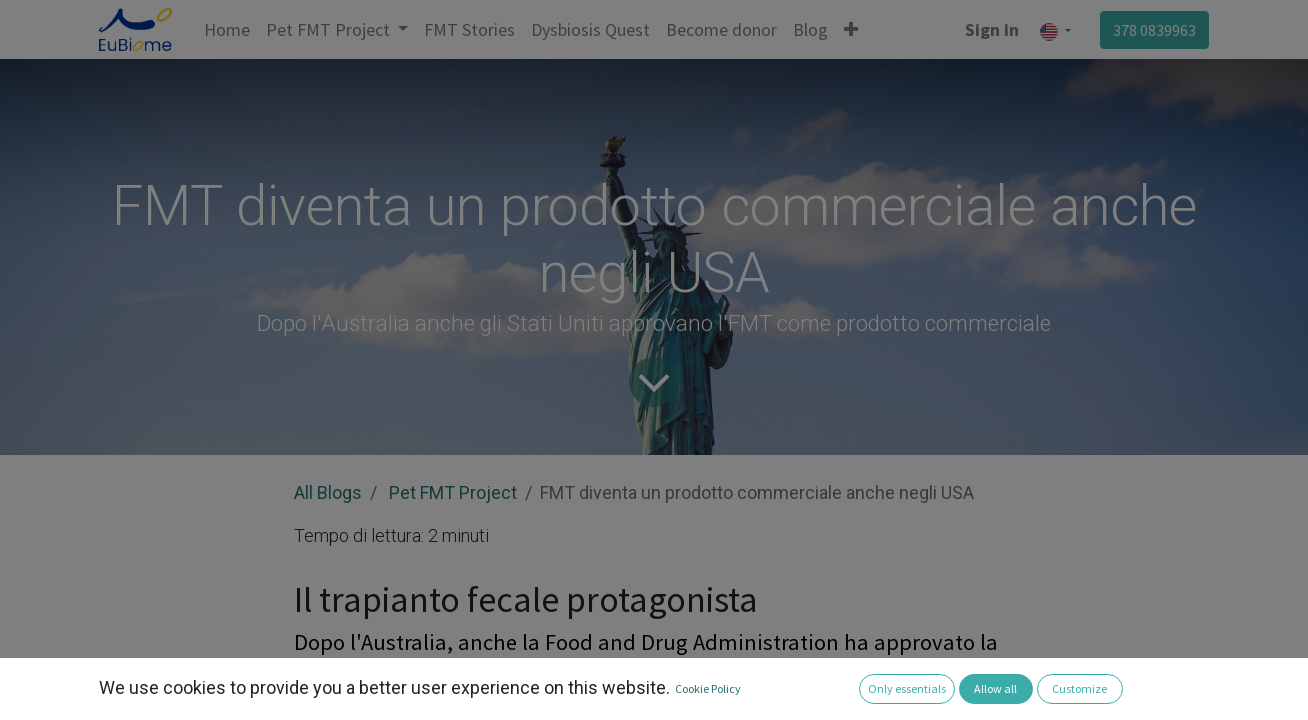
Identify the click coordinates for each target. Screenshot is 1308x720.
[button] (851, 29)
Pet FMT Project (453, 492)
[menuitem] (227, 29)
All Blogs (328, 492)
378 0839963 (1154, 30)
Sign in (992, 29)
